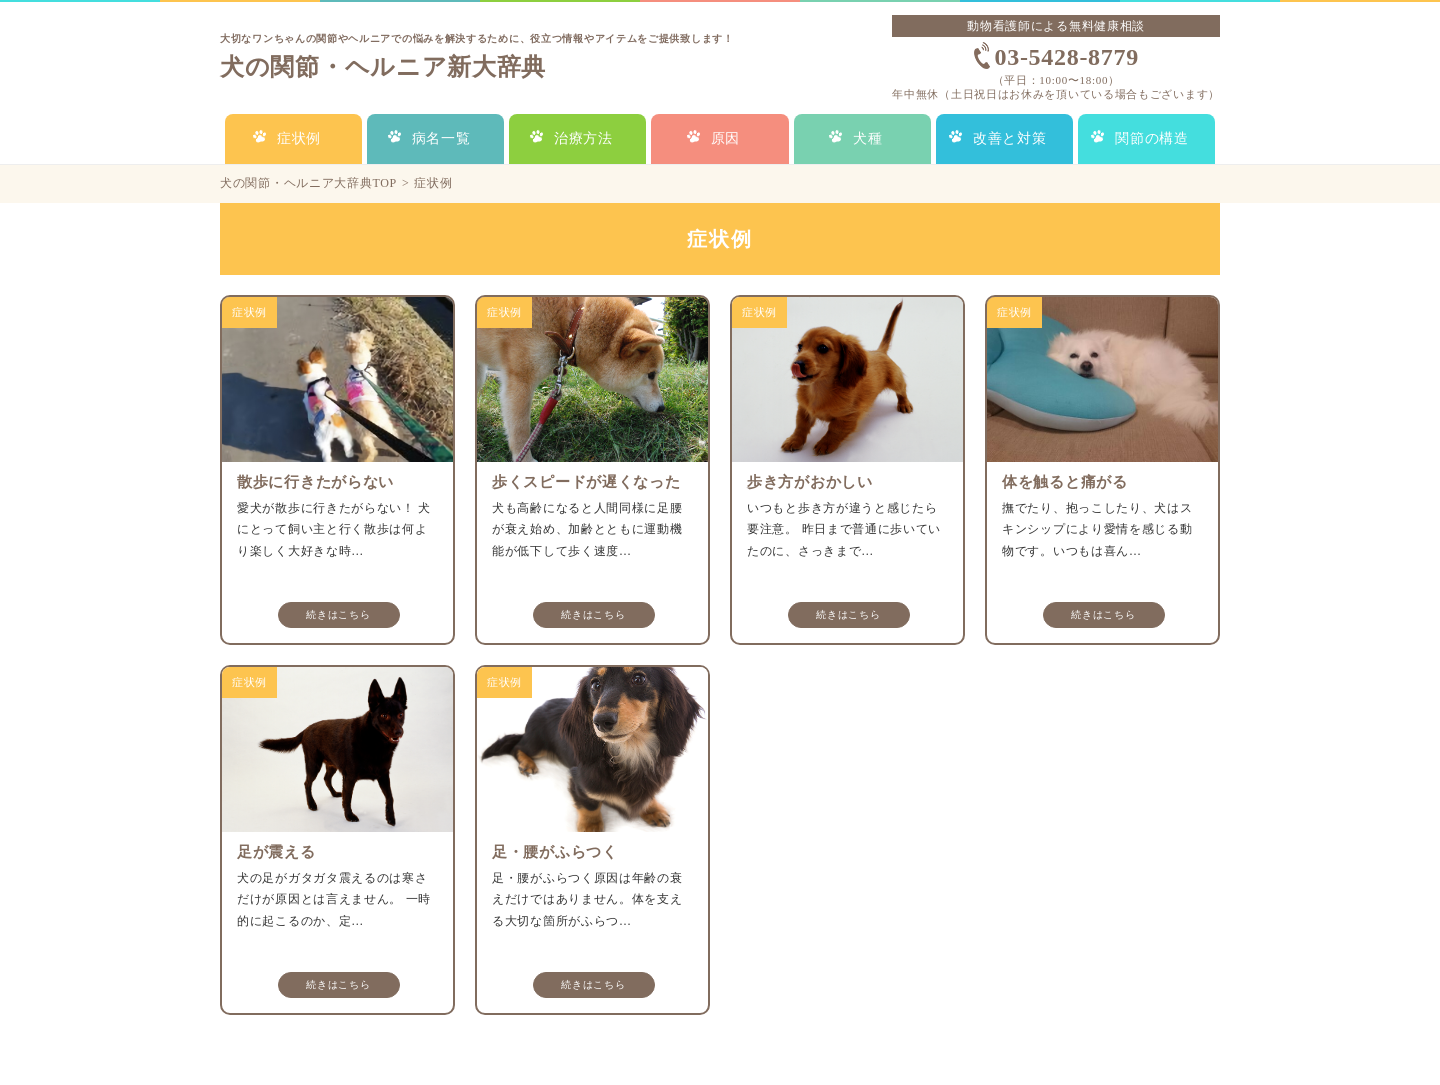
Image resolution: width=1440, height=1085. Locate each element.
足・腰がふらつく (555, 852)
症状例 (299, 138)
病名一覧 (441, 138)
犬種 (867, 138)
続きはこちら (338, 614)
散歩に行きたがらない (315, 482)
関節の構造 (1152, 138)
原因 (725, 138)
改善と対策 (1010, 138)
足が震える (276, 852)
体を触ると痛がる (1065, 482)
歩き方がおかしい (810, 482)
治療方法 (583, 138)
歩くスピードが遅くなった (586, 482)
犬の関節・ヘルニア (383, 67)
